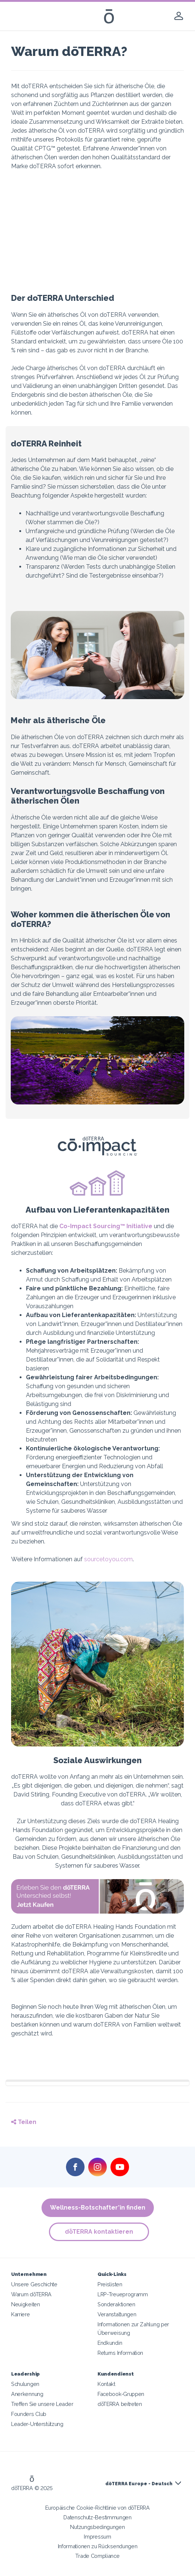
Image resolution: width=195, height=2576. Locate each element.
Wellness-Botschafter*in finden (97, 2207)
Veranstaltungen (117, 2314)
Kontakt (106, 2384)
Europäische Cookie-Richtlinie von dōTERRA (97, 2507)
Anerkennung (27, 2394)
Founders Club (28, 2414)
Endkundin (110, 2343)
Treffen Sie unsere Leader (42, 2404)
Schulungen (25, 2384)
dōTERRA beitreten (120, 2404)
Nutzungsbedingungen (97, 2527)
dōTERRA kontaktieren (99, 2231)
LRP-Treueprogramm (123, 2294)
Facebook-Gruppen (121, 2394)
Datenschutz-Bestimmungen (97, 2517)
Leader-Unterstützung (37, 2424)
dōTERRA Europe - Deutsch (138, 2483)
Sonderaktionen (116, 2304)
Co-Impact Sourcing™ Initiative (105, 1226)
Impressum (97, 2536)
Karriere (20, 2314)
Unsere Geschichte (34, 2284)
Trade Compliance (97, 2556)
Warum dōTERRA (31, 2294)
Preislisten (110, 2284)
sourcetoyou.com (108, 1559)
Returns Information (120, 2353)
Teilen (23, 2121)
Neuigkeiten (25, 2304)
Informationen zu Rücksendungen (98, 2546)
